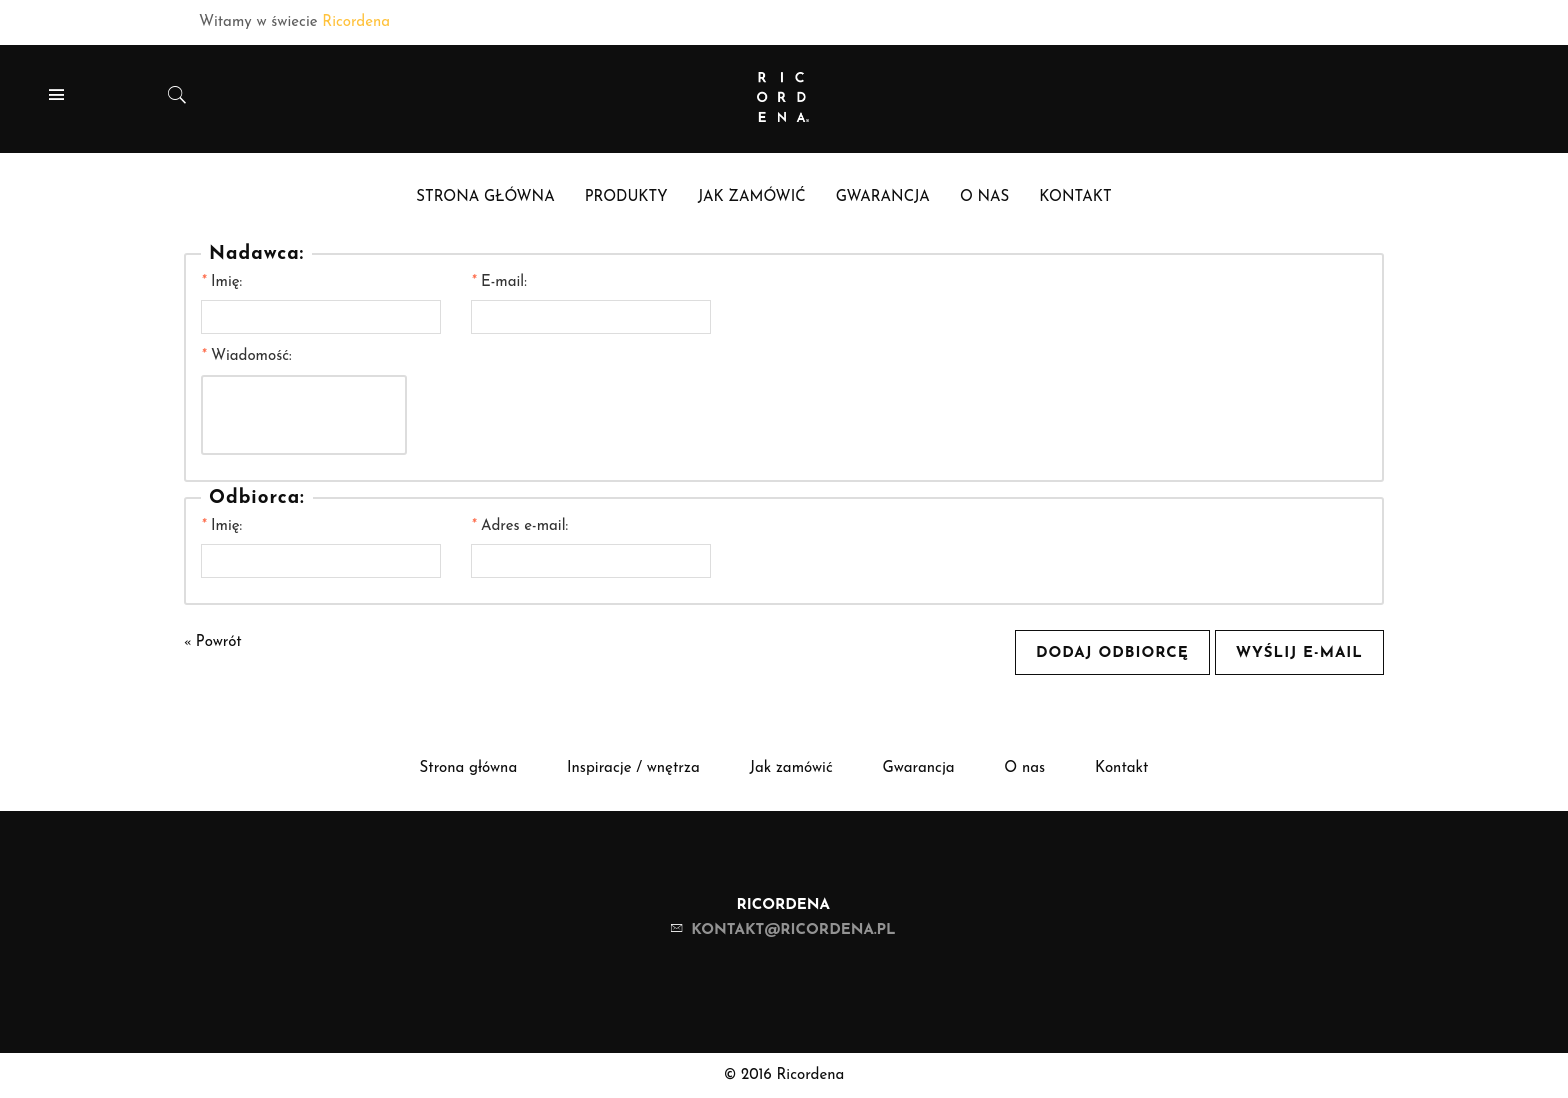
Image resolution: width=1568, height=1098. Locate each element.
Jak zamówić (790, 768)
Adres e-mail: (519, 526)
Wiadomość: (246, 356)
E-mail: (499, 282)
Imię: (221, 282)
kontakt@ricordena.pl (793, 930)
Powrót (213, 642)
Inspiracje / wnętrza (633, 768)
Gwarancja (919, 768)
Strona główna (469, 768)
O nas (1024, 768)
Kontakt (1122, 768)
